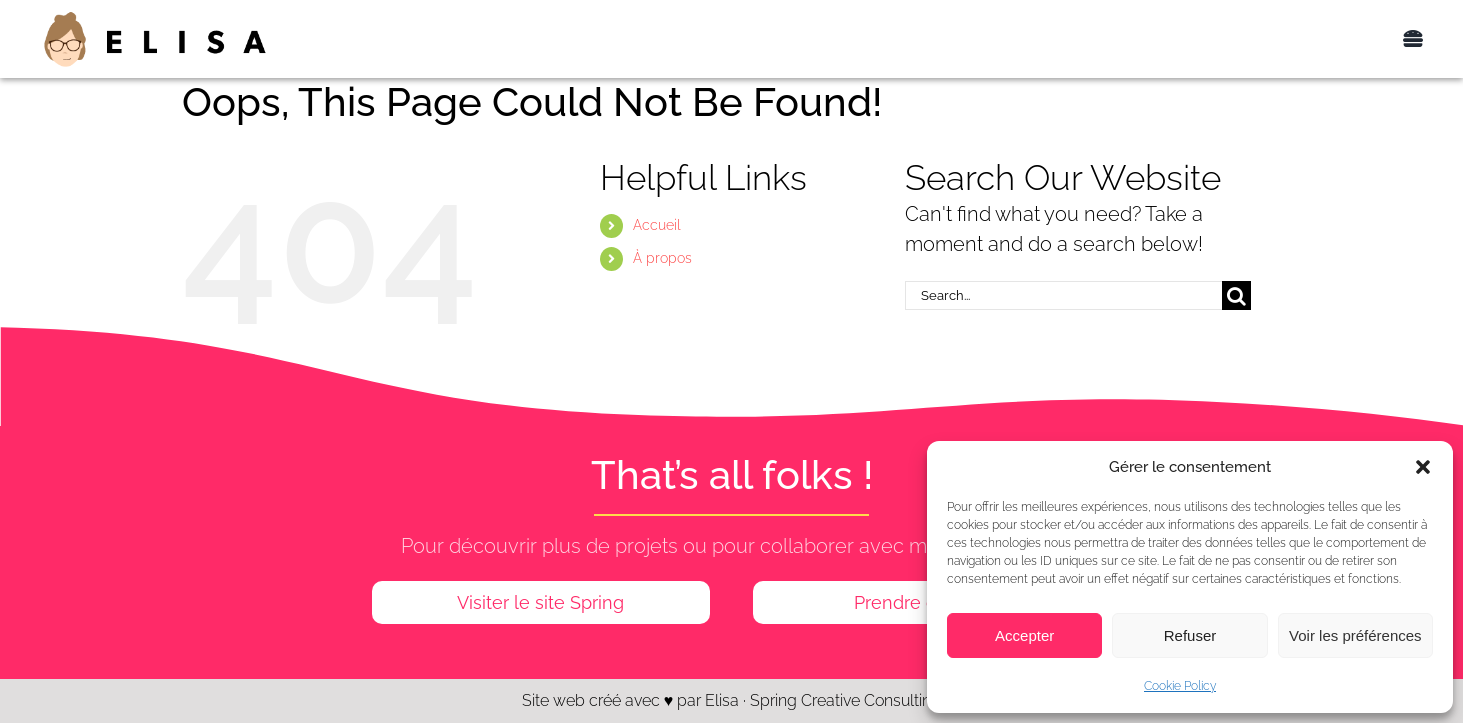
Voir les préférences (1355, 635)
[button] (1423, 467)
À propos (662, 258)
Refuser (1190, 635)
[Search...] (1064, 295)
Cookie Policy (1180, 686)
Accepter (1024, 635)
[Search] (1236, 295)
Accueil (657, 225)
